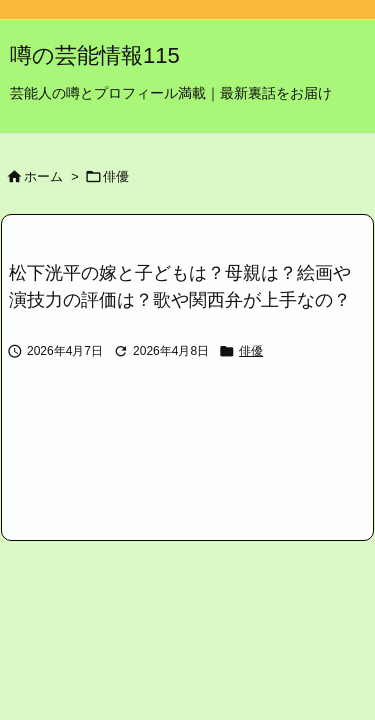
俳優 (116, 176)
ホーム (43, 176)
